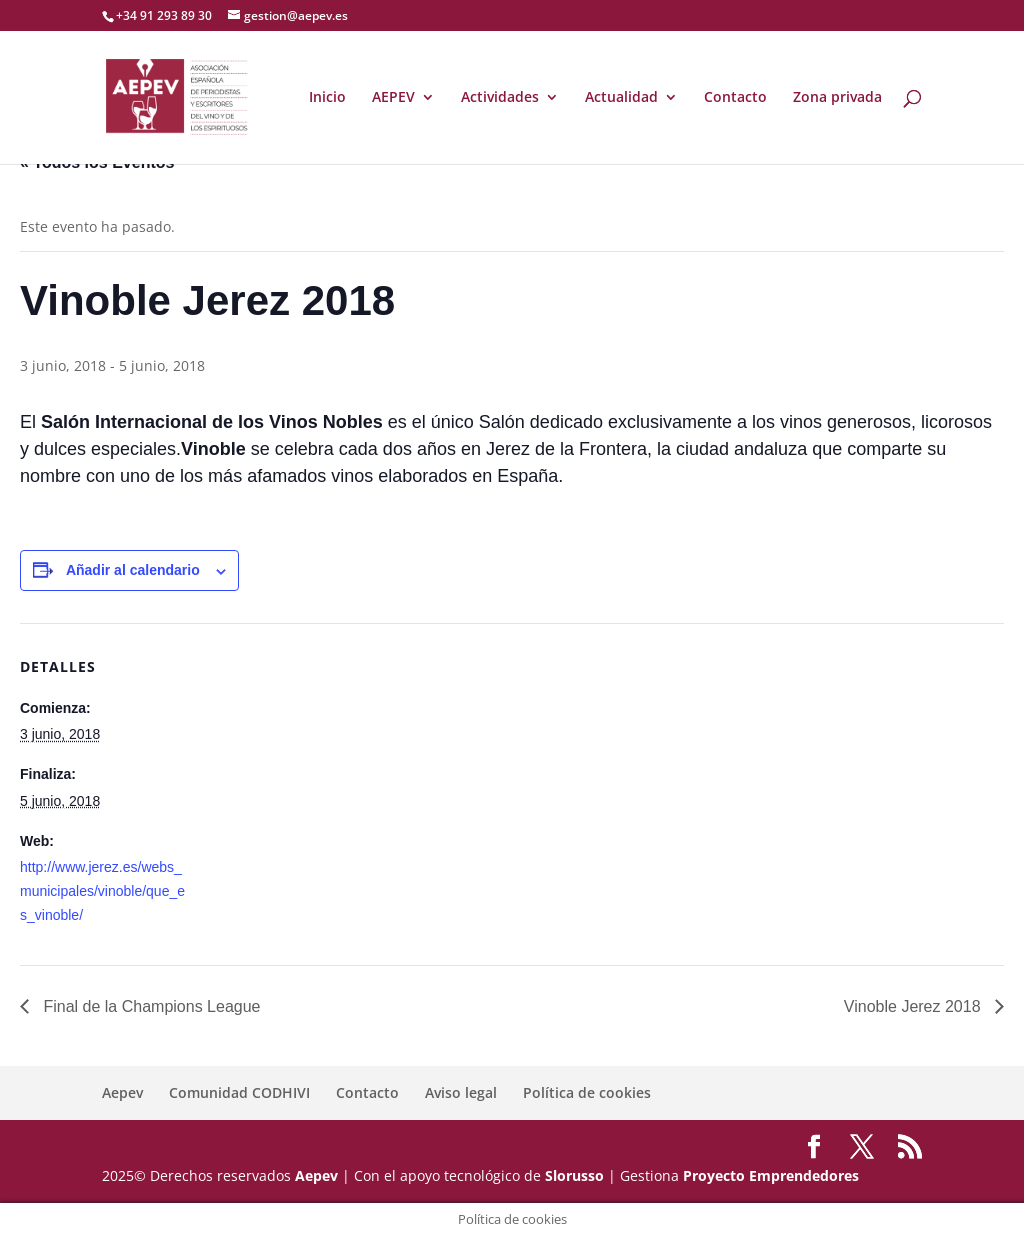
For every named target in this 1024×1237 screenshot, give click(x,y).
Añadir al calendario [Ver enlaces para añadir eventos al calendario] (133, 570)
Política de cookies (587, 1092)
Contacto (735, 98)
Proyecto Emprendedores (771, 1175)
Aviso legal (461, 1092)
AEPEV (393, 98)
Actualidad (621, 98)
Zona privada (837, 98)
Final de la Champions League (149, 1006)
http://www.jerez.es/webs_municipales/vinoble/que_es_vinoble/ (102, 891)
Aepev (122, 1092)
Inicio (327, 98)
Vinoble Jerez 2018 (914, 1006)
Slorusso (574, 1175)
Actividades (500, 98)
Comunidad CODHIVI (239, 1092)
